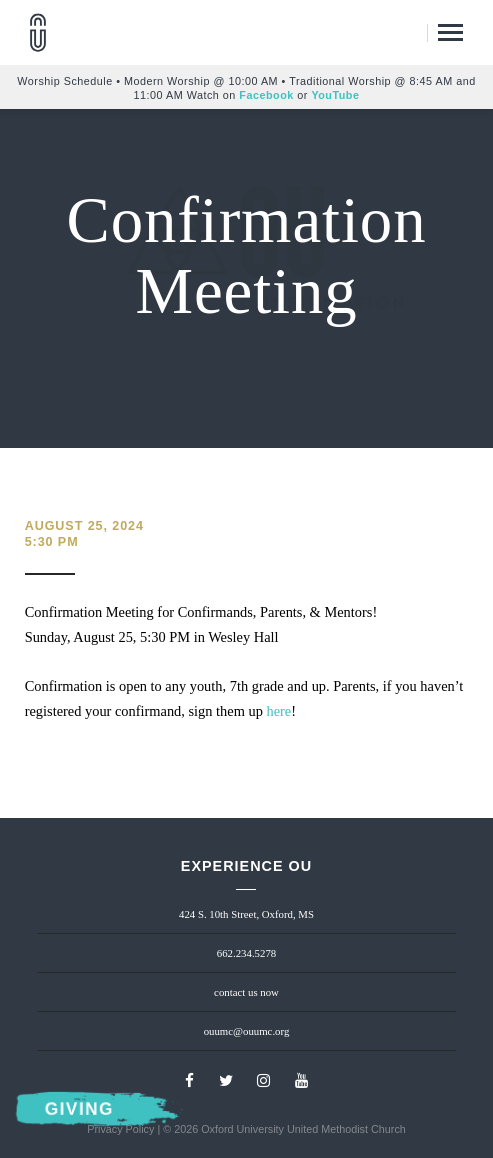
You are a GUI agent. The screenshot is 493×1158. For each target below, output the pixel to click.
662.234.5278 (246, 953)
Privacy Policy (120, 1129)
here (278, 711)
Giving (79, 1109)
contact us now (246, 992)
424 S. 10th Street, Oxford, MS (246, 914)
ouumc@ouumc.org (247, 1031)
